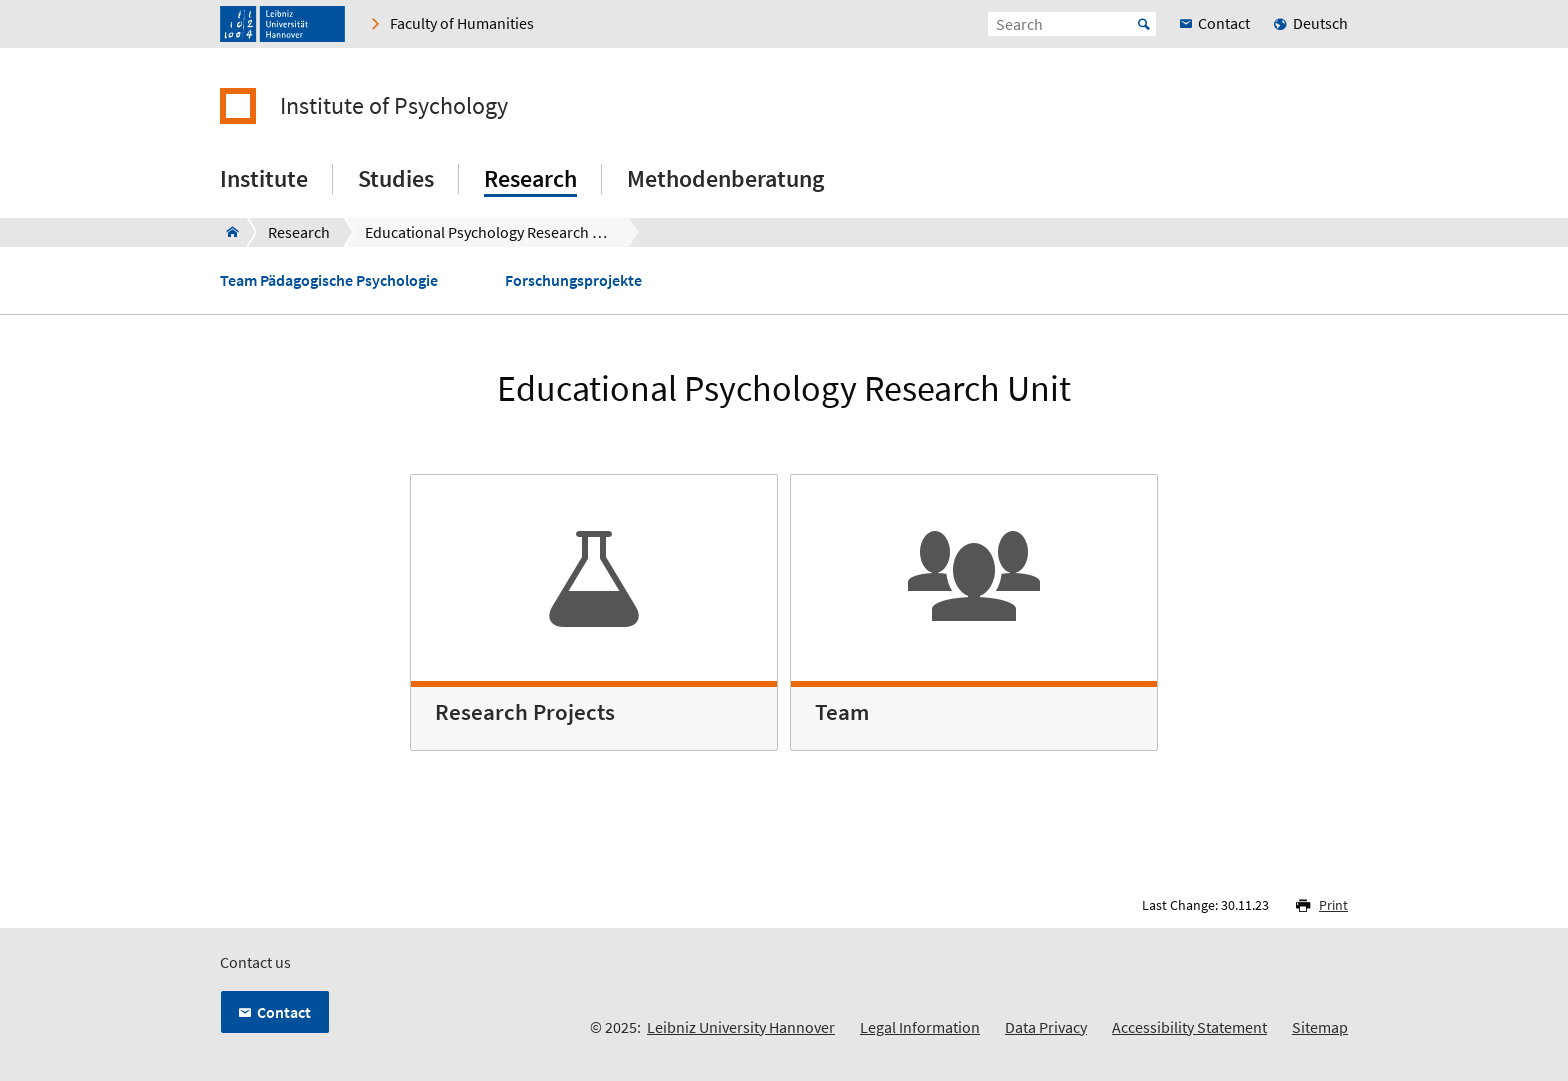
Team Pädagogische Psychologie (329, 280)
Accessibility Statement (1189, 1027)
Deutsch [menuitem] (1320, 23)
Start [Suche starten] (1144, 24)
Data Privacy (1046, 1027)
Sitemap (1320, 1027)
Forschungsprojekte (573, 280)
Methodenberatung (725, 178)
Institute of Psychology (394, 106)
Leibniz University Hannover (741, 1027)
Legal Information (920, 1027)
